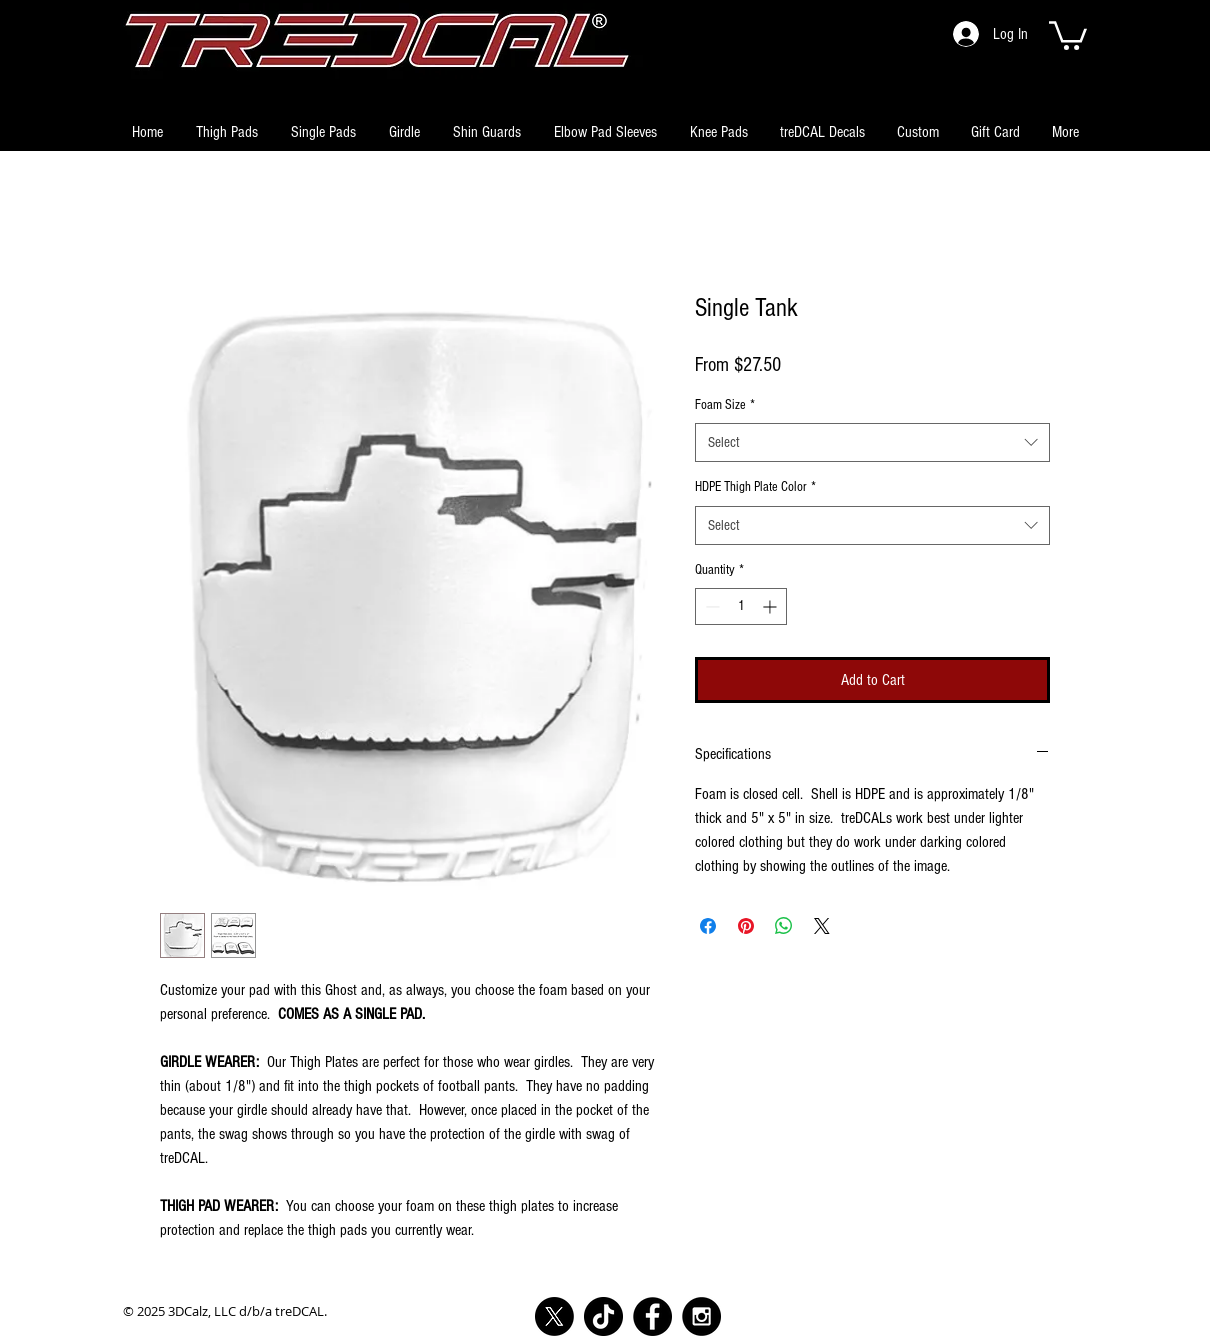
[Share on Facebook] (708, 926)
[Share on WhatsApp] (784, 926)
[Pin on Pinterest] (746, 926)
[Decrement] (710, 606)
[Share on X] (822, 926)
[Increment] (771, 606)
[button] (1068, 34)
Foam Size (725, 405)
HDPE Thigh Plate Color (755, 487)
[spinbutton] (741, 606)
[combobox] (872, 442)
